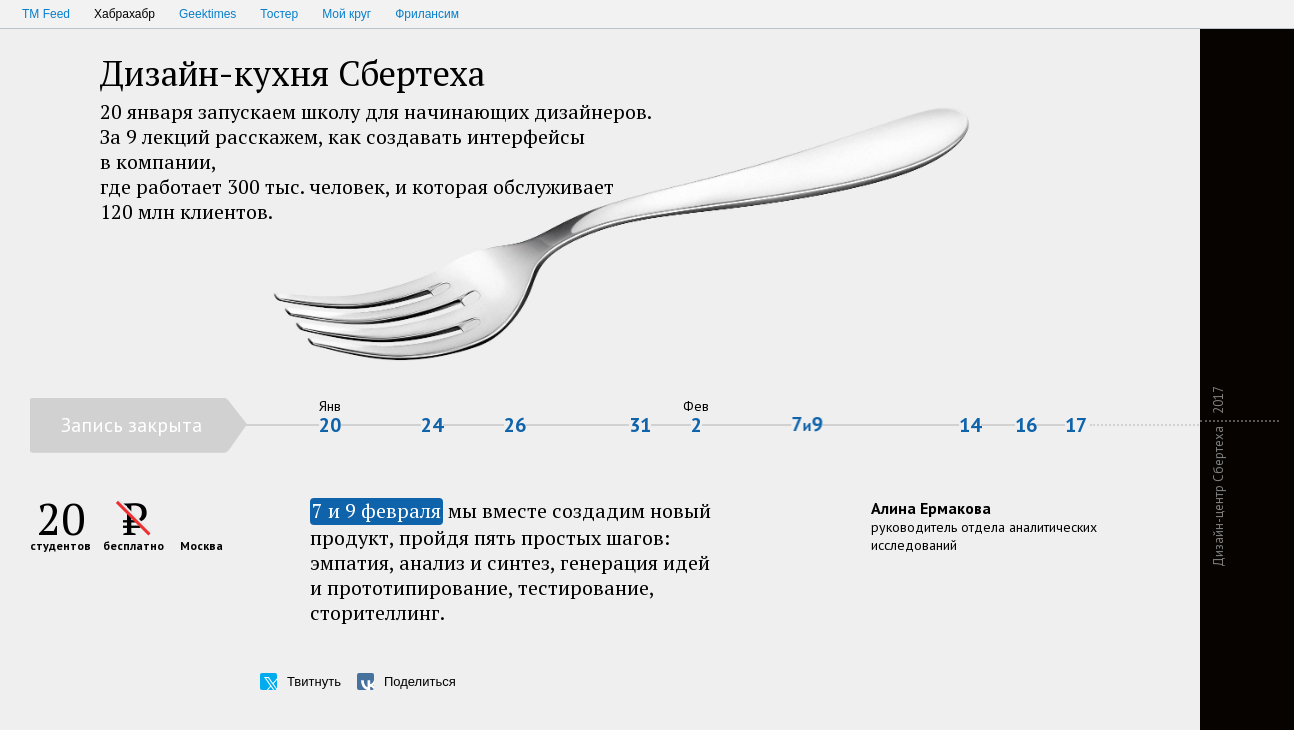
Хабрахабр (124, 14)
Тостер (279, 14)
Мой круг (346, 14)
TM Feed (46, 14)
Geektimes (207, 14)
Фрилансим (427, 14)
